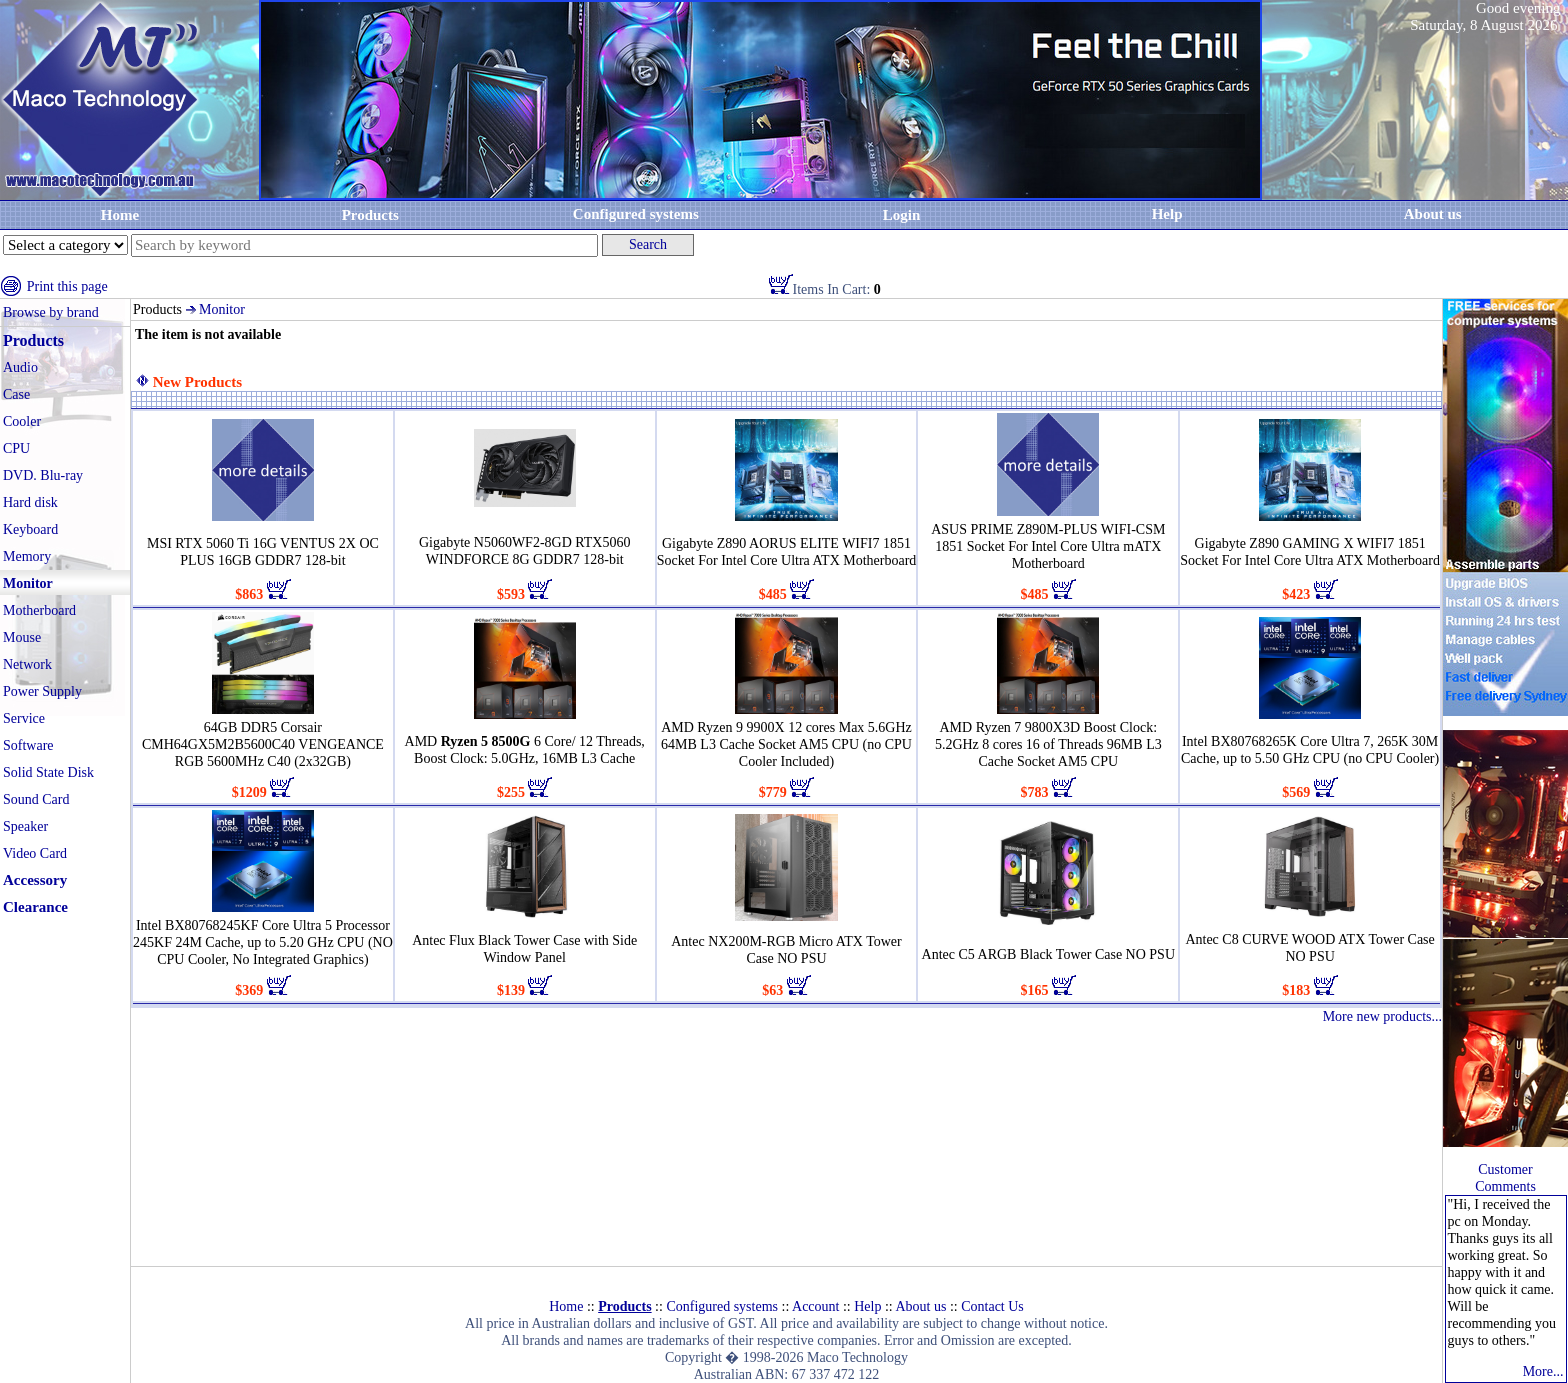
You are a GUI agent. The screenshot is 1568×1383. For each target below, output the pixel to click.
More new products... (1382, 1016)
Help (1167, 214)
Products (370, 215)
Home (120, 215)
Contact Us (992, 1306)
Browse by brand (51, 312)
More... (1543, 1371)
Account (815, 1306)
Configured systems (636, 214)
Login (902, 215)
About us (920, 1306)
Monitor (222, 309)
